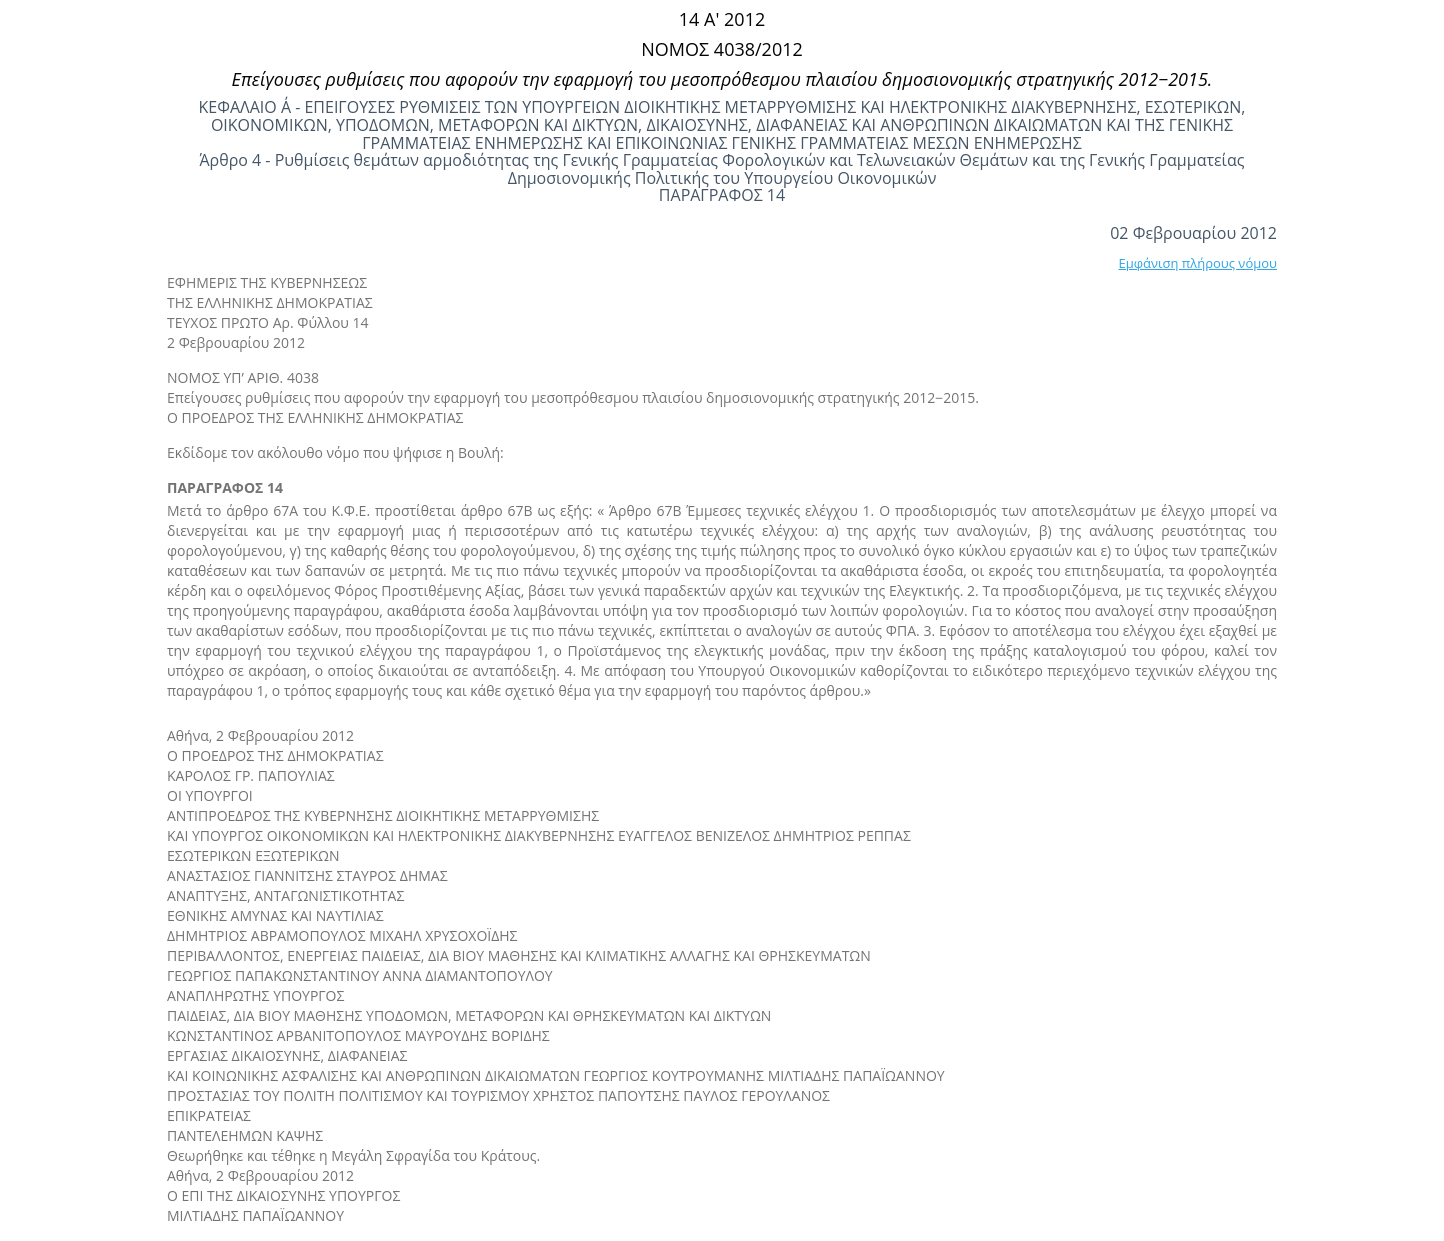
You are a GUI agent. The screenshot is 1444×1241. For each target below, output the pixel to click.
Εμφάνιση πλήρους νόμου (1197, 263)
